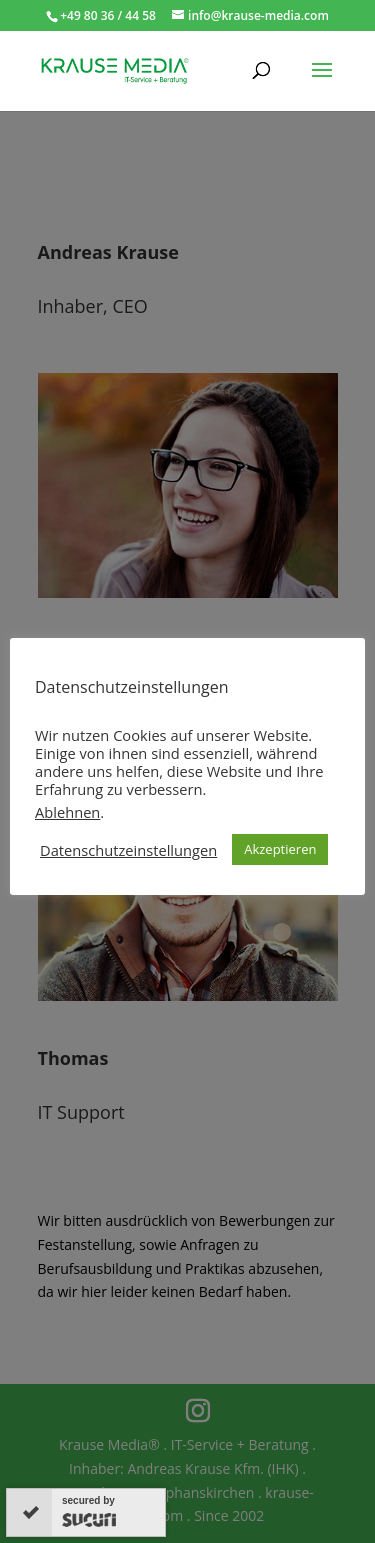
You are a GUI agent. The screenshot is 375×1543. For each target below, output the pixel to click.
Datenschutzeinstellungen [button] (128, 850)
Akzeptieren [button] (280, 849)
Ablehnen (67, 812)
